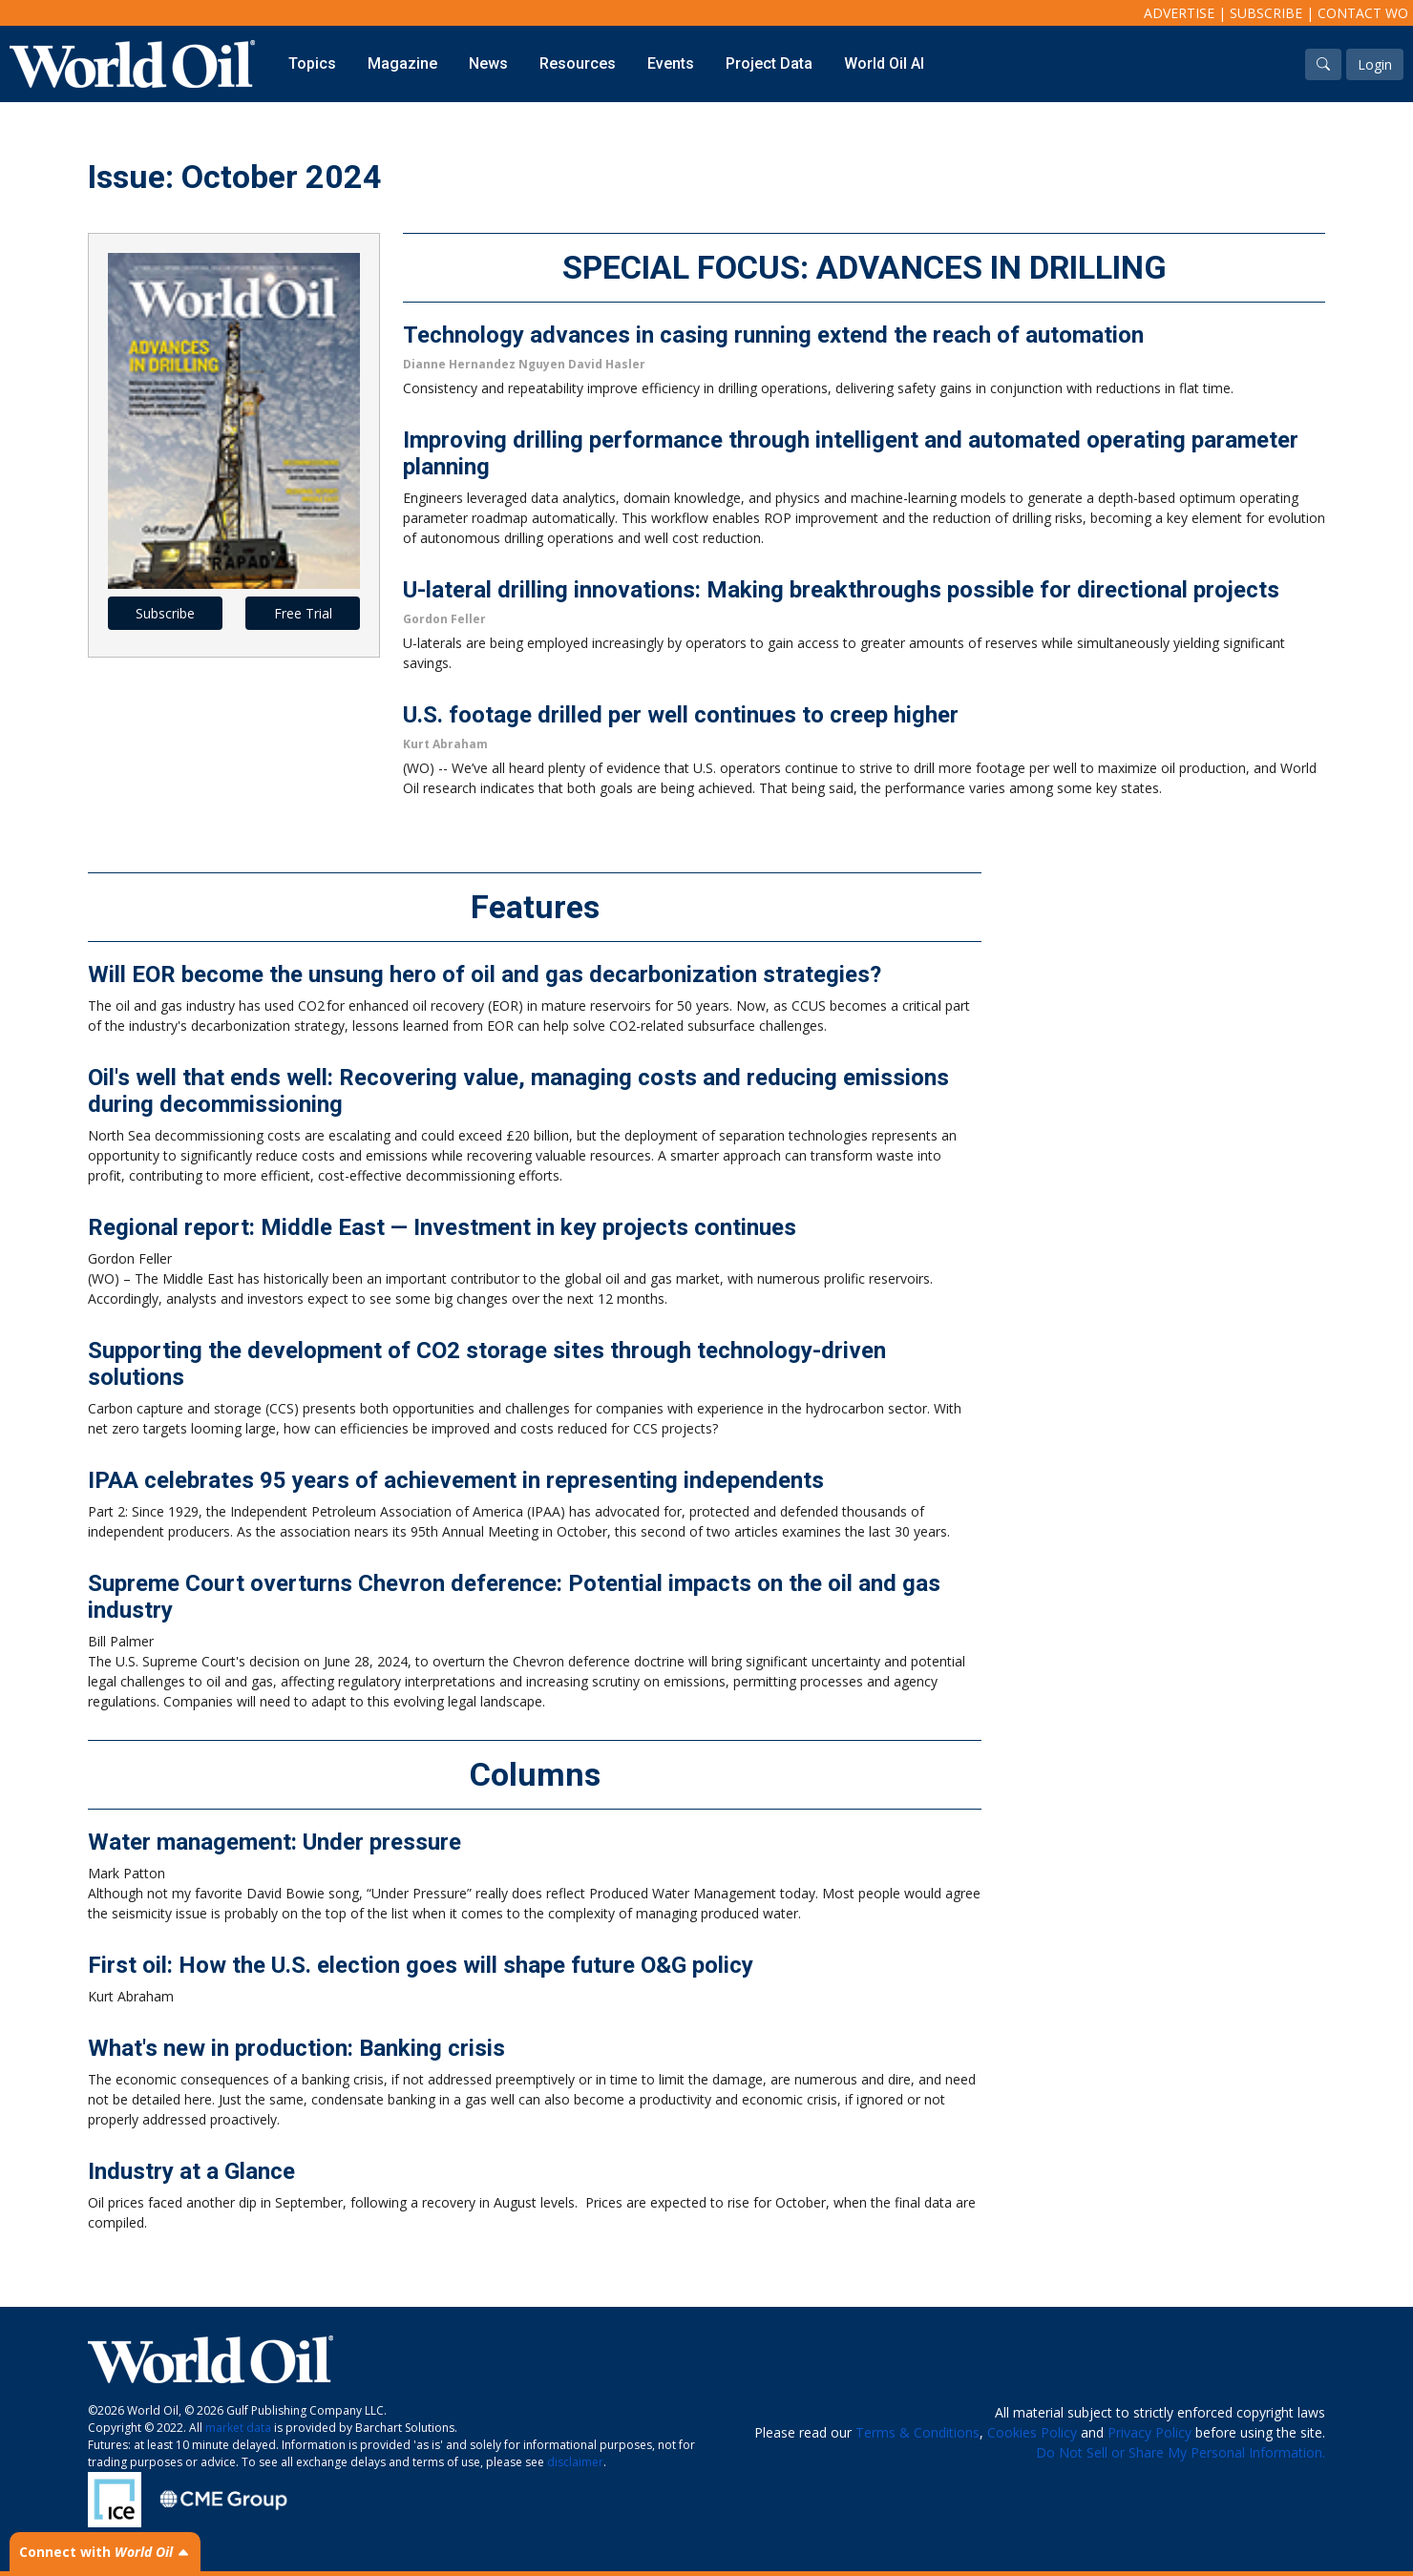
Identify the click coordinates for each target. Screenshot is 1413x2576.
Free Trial (303, 613)
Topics (312, 63)
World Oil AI (884, 63)
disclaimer (575, 2462)
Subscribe (1266, 13)
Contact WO (1363, 13)
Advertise (1179, 13)
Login (1375, 64)
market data (238, 2427)
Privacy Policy (1149, 2432)
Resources (577, 63)
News (488, 63)
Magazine (402, 63)
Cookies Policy (1032, 2432)
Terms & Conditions (917, 2432)
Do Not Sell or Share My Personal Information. (1180, 2452)
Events (670, 63)
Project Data (769, 63)
